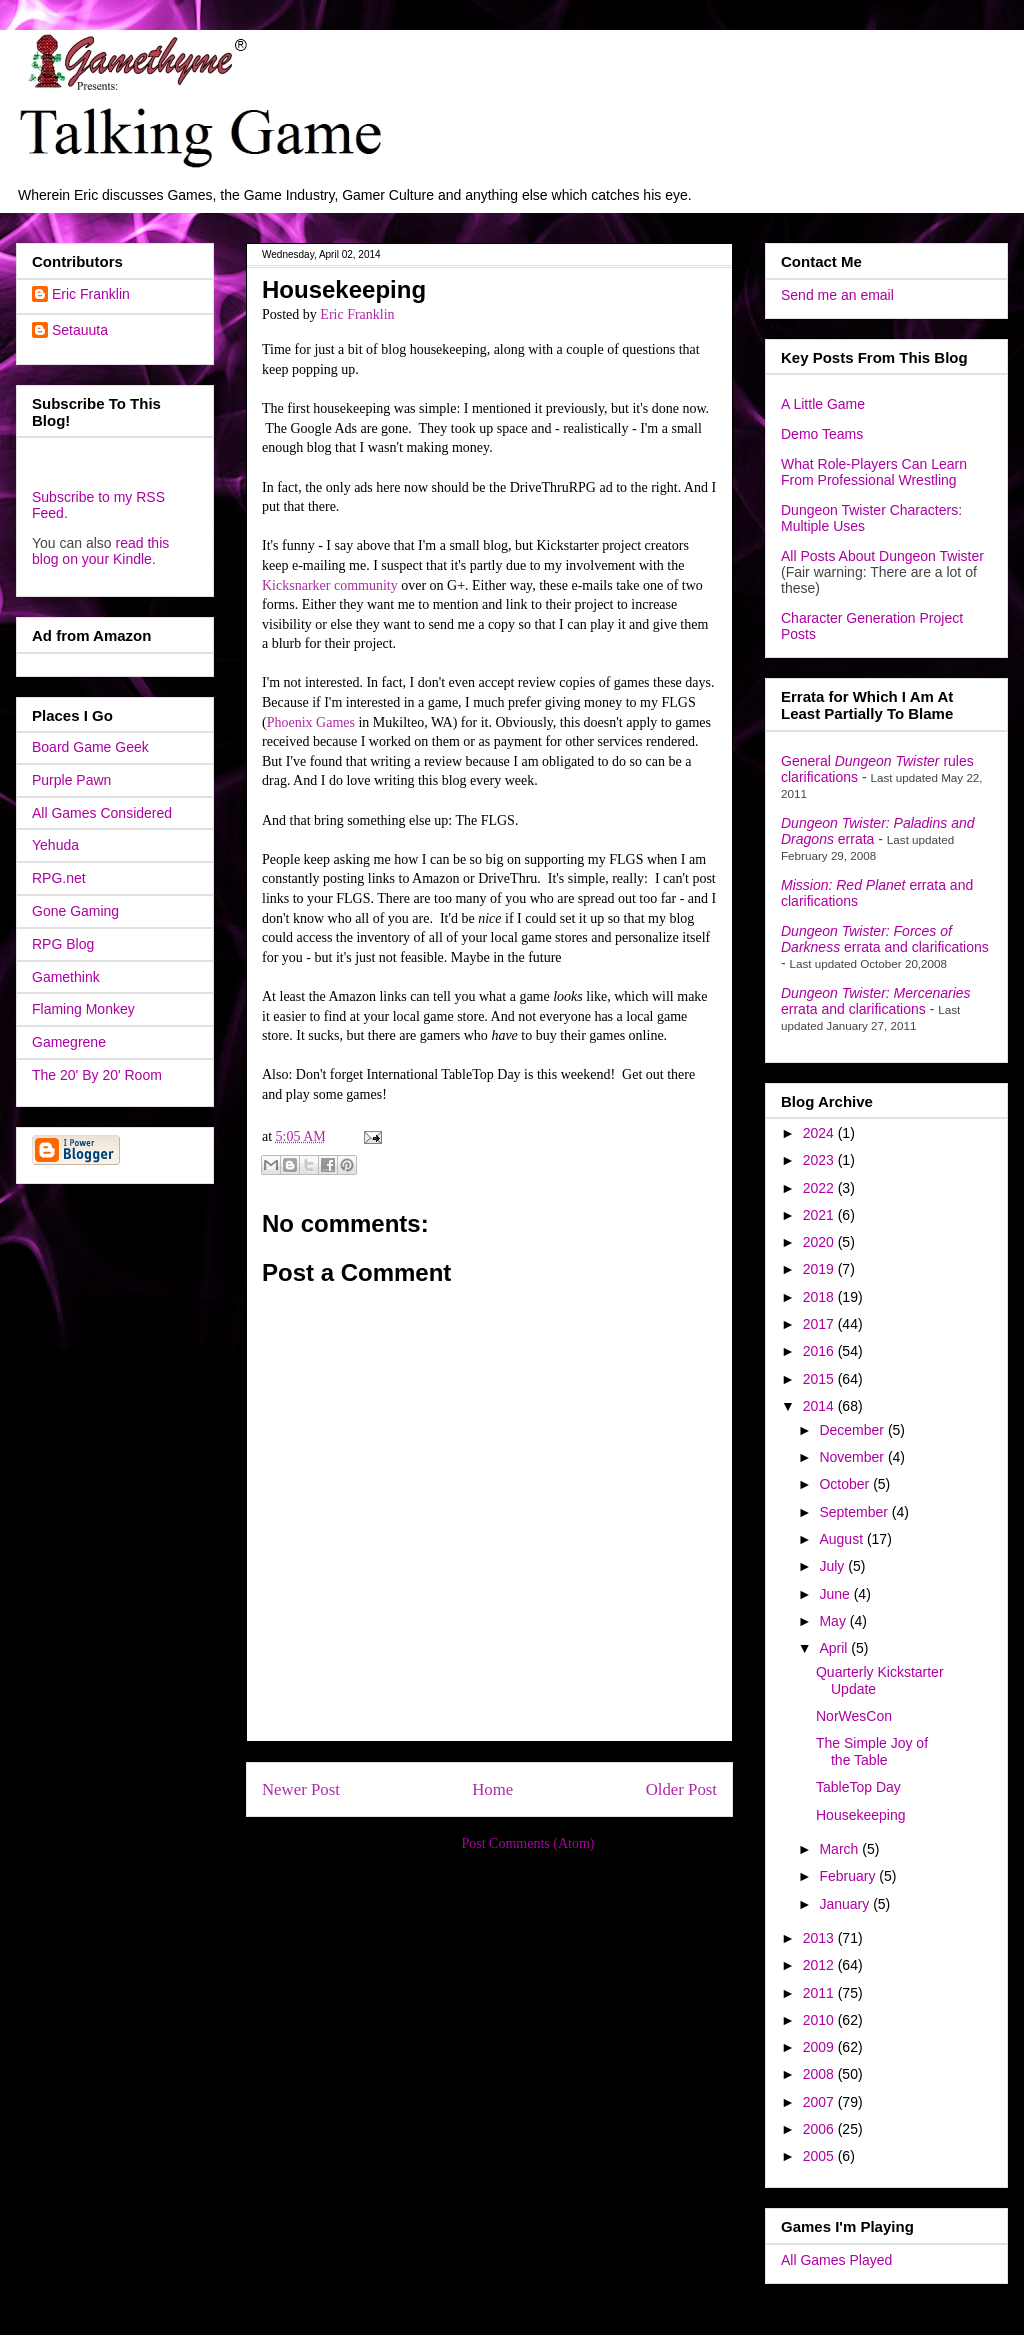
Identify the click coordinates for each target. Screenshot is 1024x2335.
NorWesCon (854, 1716)
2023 (820, 1160)
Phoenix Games (311, 722)
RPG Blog (63, 944)
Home (492, 1789)
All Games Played (836, 2260)
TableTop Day (858, 1787)
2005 (820, 2156)
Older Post (681, 1789)
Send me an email (837, 295)
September (855, 1512)
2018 (820, 1297)
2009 (820, 2047)
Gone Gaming (75, 911)
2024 (820, 1133)
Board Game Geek (90, 747)
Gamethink (66, 977)
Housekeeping (861, 1815)
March (840, 1849)
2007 (820, 2102)
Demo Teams (822, 434)
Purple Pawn (71, 780)
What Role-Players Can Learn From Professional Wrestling (874, 472)
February (849, 1876)
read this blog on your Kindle (100, 551)
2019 (820, 1269)
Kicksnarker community (330, 585)
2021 (820, 1215)
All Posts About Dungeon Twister (882, 556)
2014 (820, 1406)
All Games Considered (102, 813)
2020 (820, 1242)
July (833, 1566)
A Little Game (823, 404)
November (853, 1457)
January (846, 1904)
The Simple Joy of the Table (872, 1751)
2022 (820, 1188)
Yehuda (55, 845)
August (842, 1539)
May (834, 1621)
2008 (820, 2074)
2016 (820, 1351)
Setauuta (80, 330)
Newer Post (301, 1789)
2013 (820, 1938)
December (853, 1430)
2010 (820, 2020)
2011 (820, 1993)
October (846, 1484)
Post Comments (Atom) (527, 1843)
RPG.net (59, 878)
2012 (820, 1965)
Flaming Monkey (83, 1009)
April (835, 1648)
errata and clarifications (885, 939)
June (836, 1594)
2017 (820, 1324)
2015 (820, 1379)
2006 (820, 2129)
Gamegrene (69, 1042)
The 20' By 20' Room (97, 1075)
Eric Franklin (91, 294)
